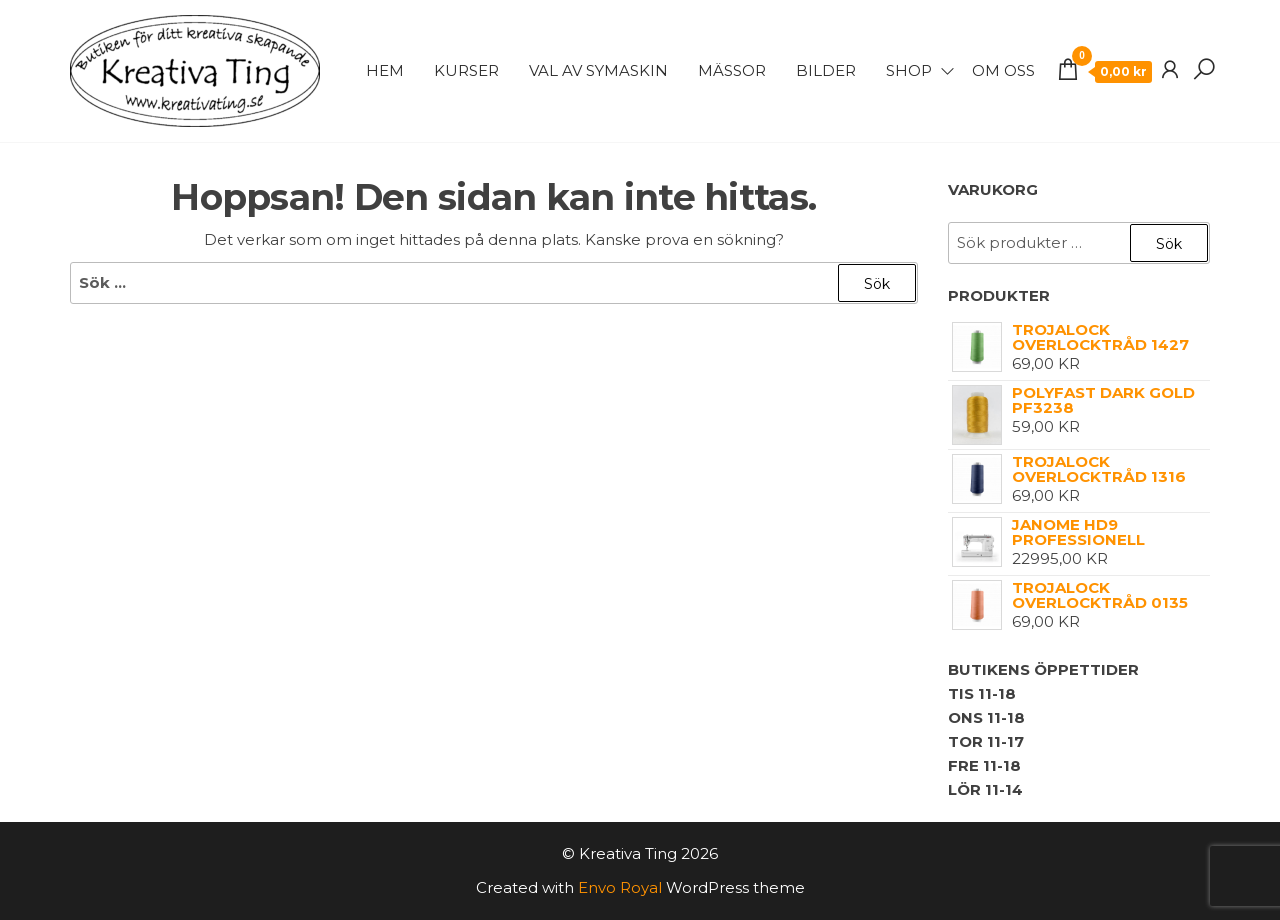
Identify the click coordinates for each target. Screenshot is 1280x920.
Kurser (466, 70)
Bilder (826, 70)
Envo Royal (620, 887)
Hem (385, 70)
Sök (1169, 244)
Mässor (732, 70)
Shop (909, 70)
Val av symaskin (598, 70)
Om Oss (1003, 70)
